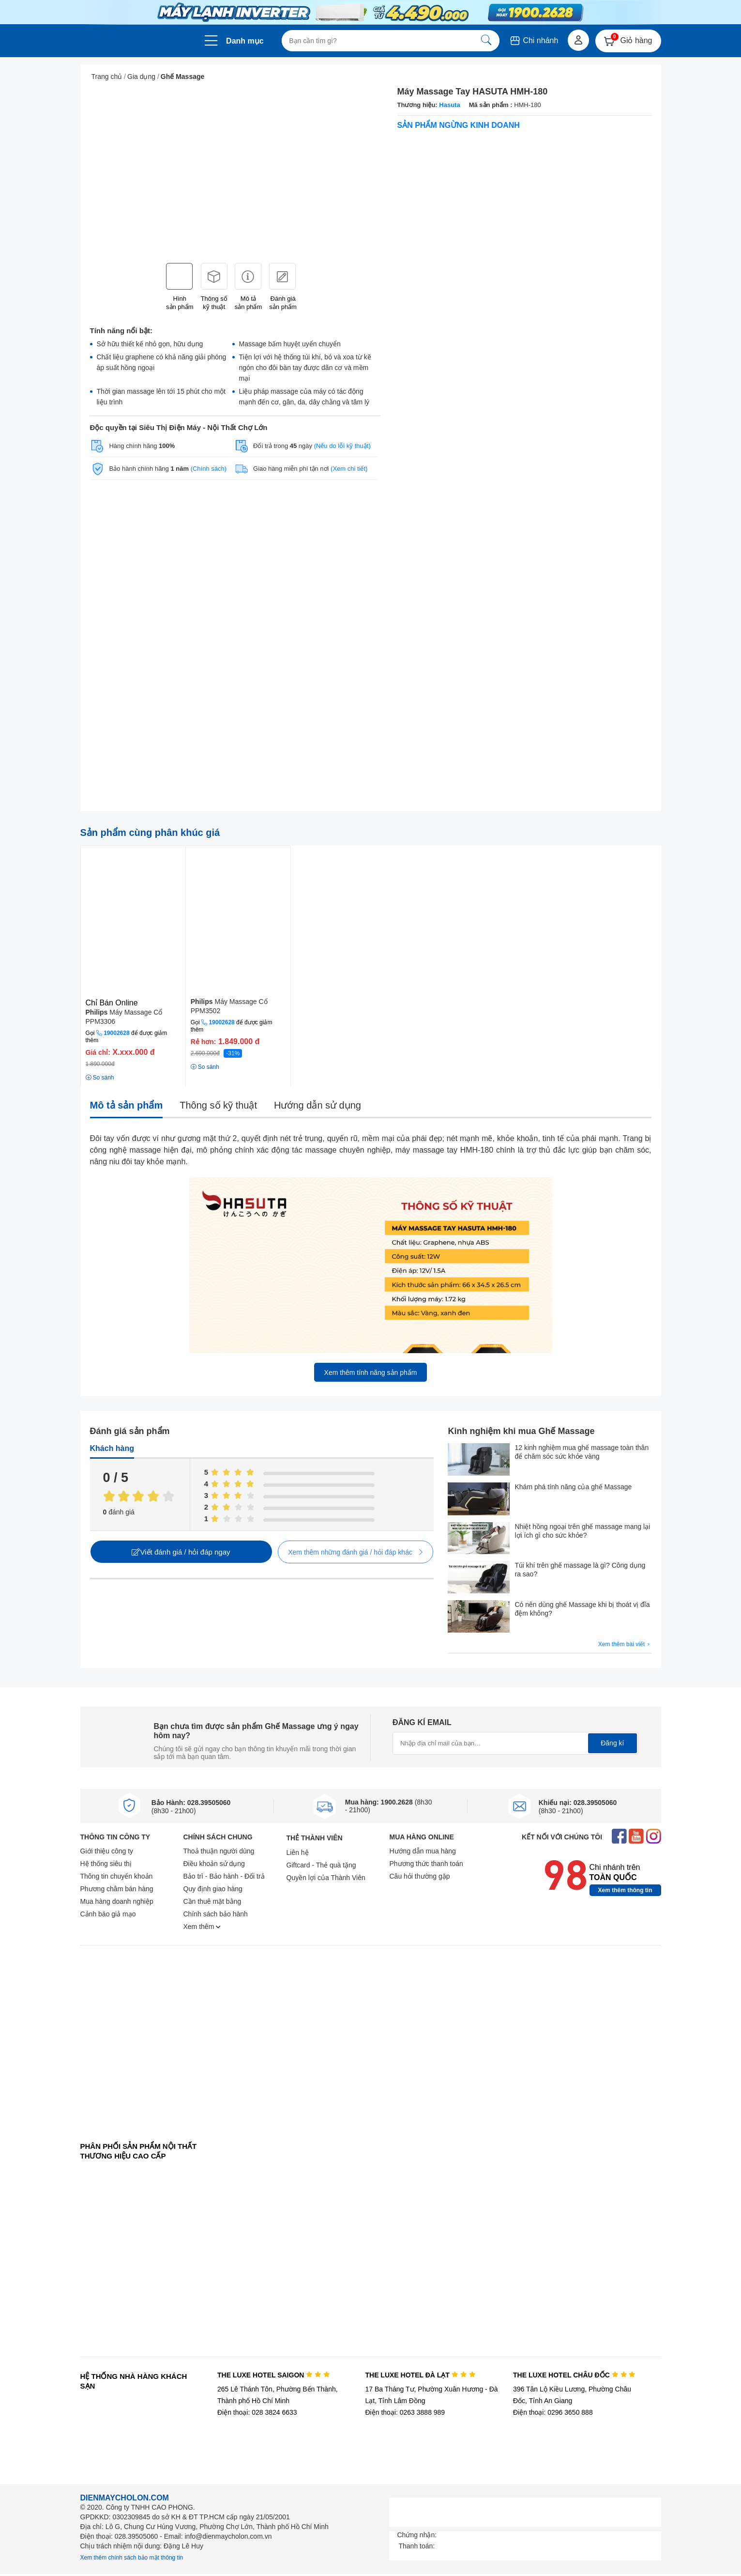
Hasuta (449, 104)
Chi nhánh (533, 40)
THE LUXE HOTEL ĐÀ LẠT (420, 2375)
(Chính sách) (209, 468)
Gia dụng (141, 76)
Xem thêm (202, 1926)
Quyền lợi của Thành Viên (326, 1878)
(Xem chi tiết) (349, 468)
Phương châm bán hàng (116, 1889)
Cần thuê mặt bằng (212, 1901)
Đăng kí (612, 1743)
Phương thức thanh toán (426, 1863)
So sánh (100, 1077)
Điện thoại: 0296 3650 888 (553, 2412)
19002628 (116, 1033)
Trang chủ (106, 76)
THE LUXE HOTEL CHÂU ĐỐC (574, 2375)
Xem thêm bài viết (624, 1644)
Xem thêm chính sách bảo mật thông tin (131, 2557)
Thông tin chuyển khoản (116, 1876)
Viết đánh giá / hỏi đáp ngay (181, 1552)
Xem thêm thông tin (625, 1890)
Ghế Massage (182, 76)
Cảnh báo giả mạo (108, 1914)
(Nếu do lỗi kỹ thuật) (342, 445)
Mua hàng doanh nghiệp (116, 1901)
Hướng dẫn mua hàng (423, 1851)
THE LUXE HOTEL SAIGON (273, 2375)
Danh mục (245, 41)
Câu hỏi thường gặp (420, 1876)
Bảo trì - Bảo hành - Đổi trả (224, 1876)
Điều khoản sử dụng (214, 1863)
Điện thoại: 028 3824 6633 (257, 2412)
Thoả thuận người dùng (219, 1851)
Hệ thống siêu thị (106, 1863)
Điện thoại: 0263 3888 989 (405, 2412)
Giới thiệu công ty (107, 1851)
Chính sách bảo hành (215, 1914)
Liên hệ (298, 1852)
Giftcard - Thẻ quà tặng (321, 1865)
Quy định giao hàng (212, 1889)
